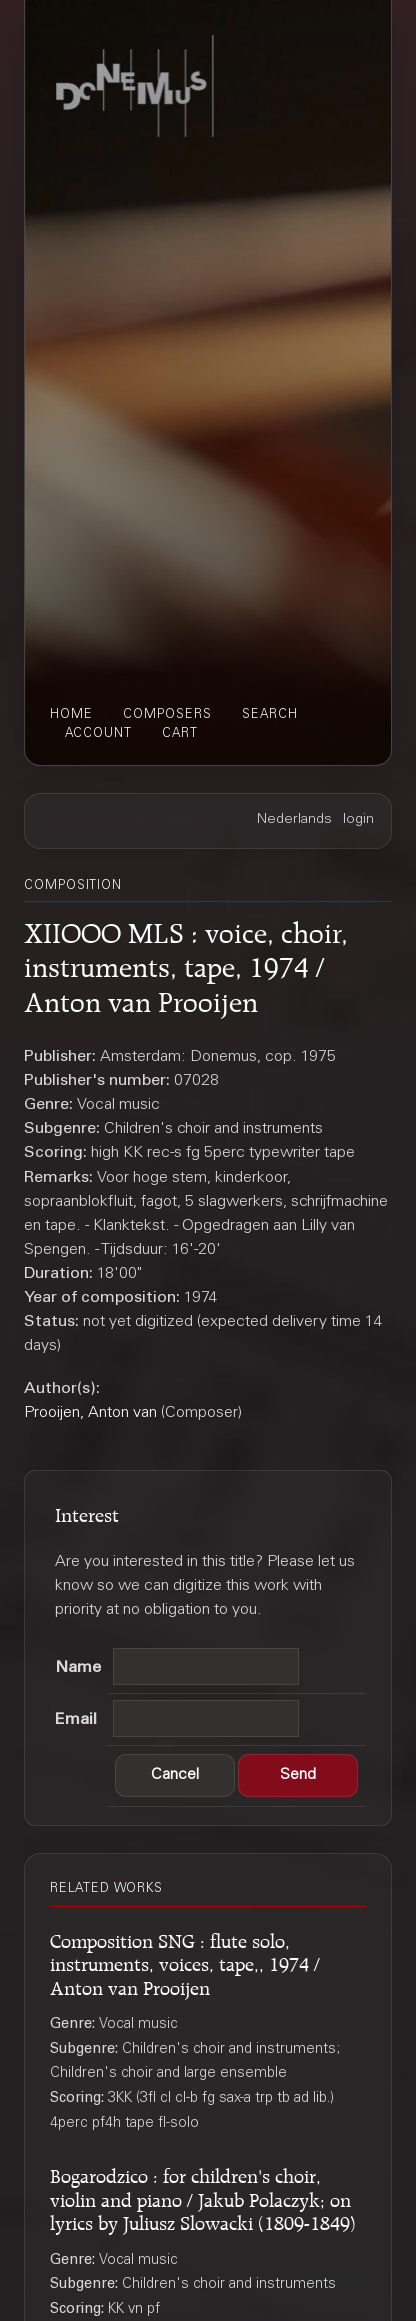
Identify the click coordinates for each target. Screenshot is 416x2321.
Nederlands (294, 820)
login (358, 820)
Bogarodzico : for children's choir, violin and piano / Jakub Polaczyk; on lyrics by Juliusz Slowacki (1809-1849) (203, 2197)
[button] (175, 1775)
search (270, 715)
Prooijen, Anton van (90, 1413)
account (98, 734)
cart (180, 734)
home (71, 715)
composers (167, 715)
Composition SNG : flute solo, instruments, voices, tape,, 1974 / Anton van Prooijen (185, 1962)
